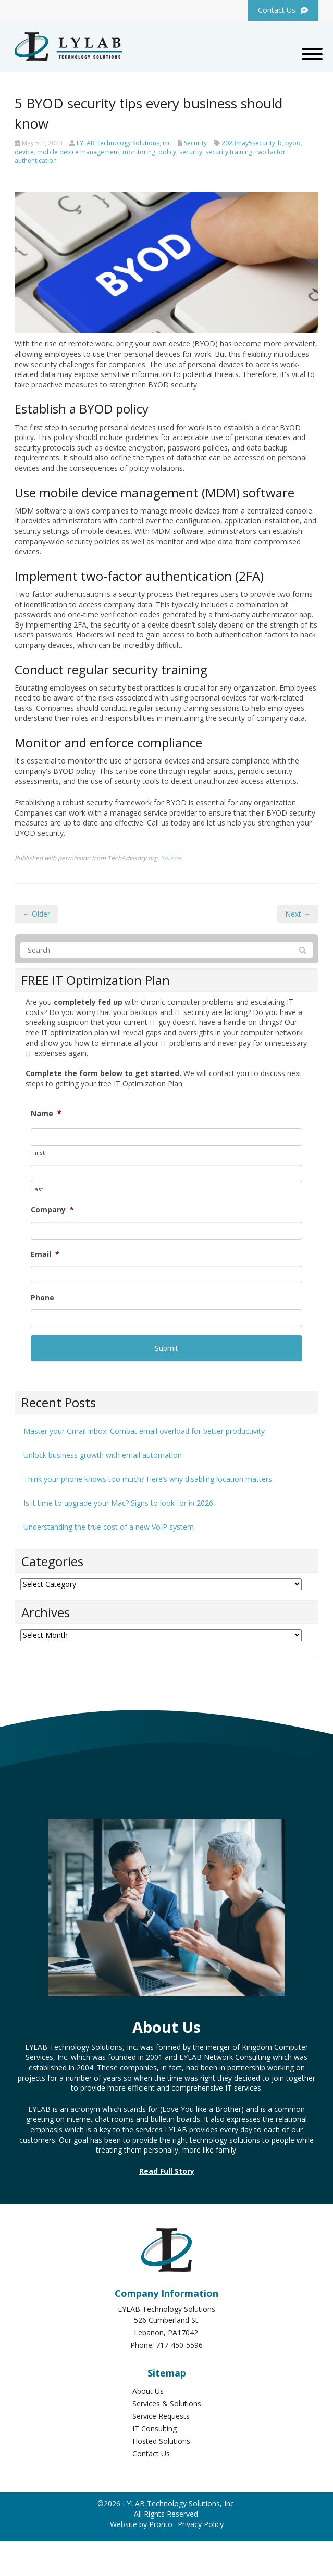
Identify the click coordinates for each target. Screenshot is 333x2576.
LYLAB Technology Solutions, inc (124, 143)
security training (228, 151)
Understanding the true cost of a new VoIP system (108, 1527)
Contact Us (151, 2453)
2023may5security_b (251, 143)
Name (46, 1113)
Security (195, 143)
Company (52, 1210)
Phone (42, 1298)
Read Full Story (166, 2171)
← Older (36, 914)
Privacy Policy (201, 2524)
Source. (171, 858)
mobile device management (78, 151)
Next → (298, 914)
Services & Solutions (166, 2403)
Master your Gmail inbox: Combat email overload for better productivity (144, 1431)
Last (37, 1189)
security (190, 151)
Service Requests (161, 2416)
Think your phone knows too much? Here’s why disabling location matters (147, 1479)
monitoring (138, 151)
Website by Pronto (141, 2524)
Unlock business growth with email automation (102, 1455)
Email (45, 1254)
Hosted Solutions (161, 2441)
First (38, 1152)
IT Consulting (154, 2428)
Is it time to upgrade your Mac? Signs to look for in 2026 (118, 1503)
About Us (148, 2391)
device (24, 151)
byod (293, 143)
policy (167, 151)
